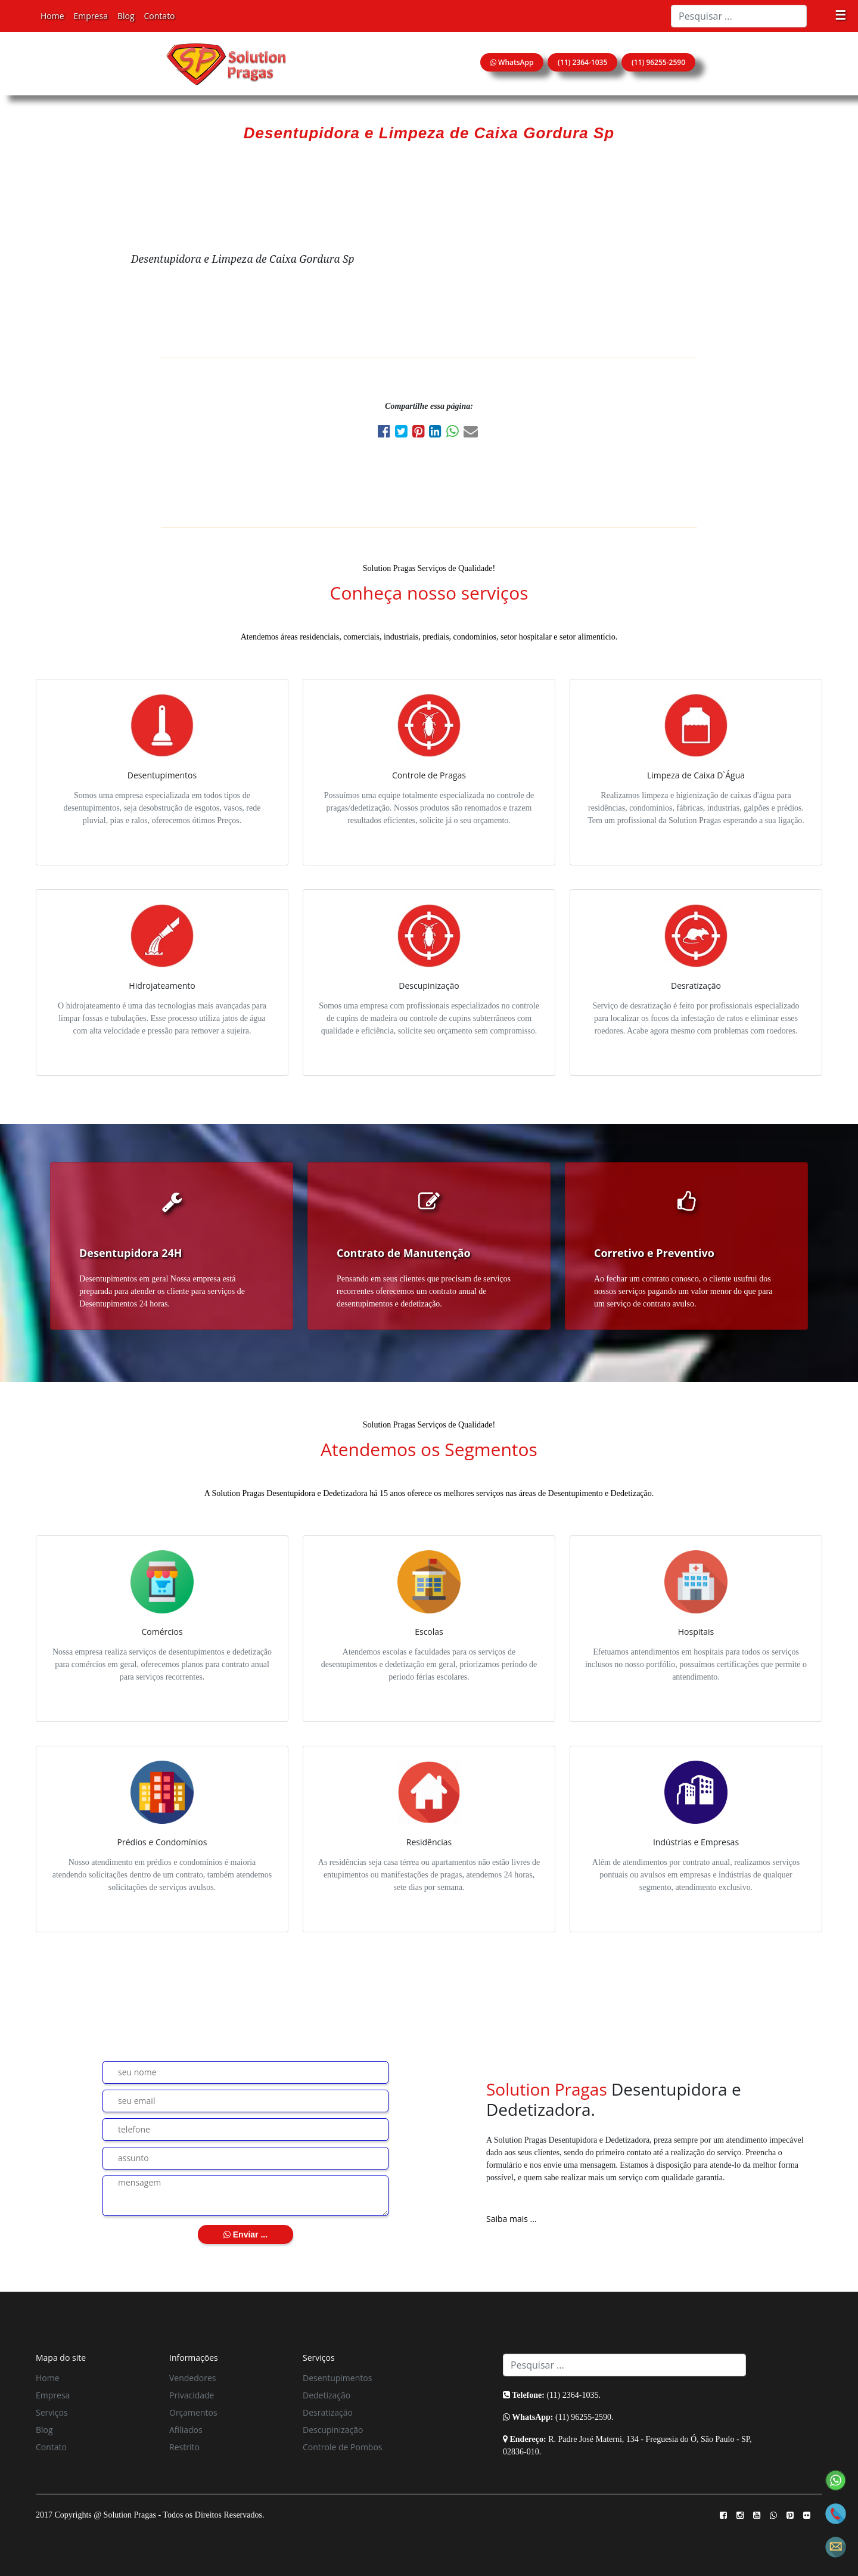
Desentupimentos (337, 2377)
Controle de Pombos (343, 2447)
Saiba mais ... (511, 2218)
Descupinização (333, 2429)
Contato (159, 15)
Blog (126, 15)
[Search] (739, 16)
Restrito (184, 2447)
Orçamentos (193, 2412)
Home (52, 15)
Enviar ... (245, 2234)
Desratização (328, 2412)
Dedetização (326, 2395)
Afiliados (186, 2429)
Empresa (91, 15)
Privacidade (191, 2395)
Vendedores (192, 2377)
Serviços (52, 2412)
